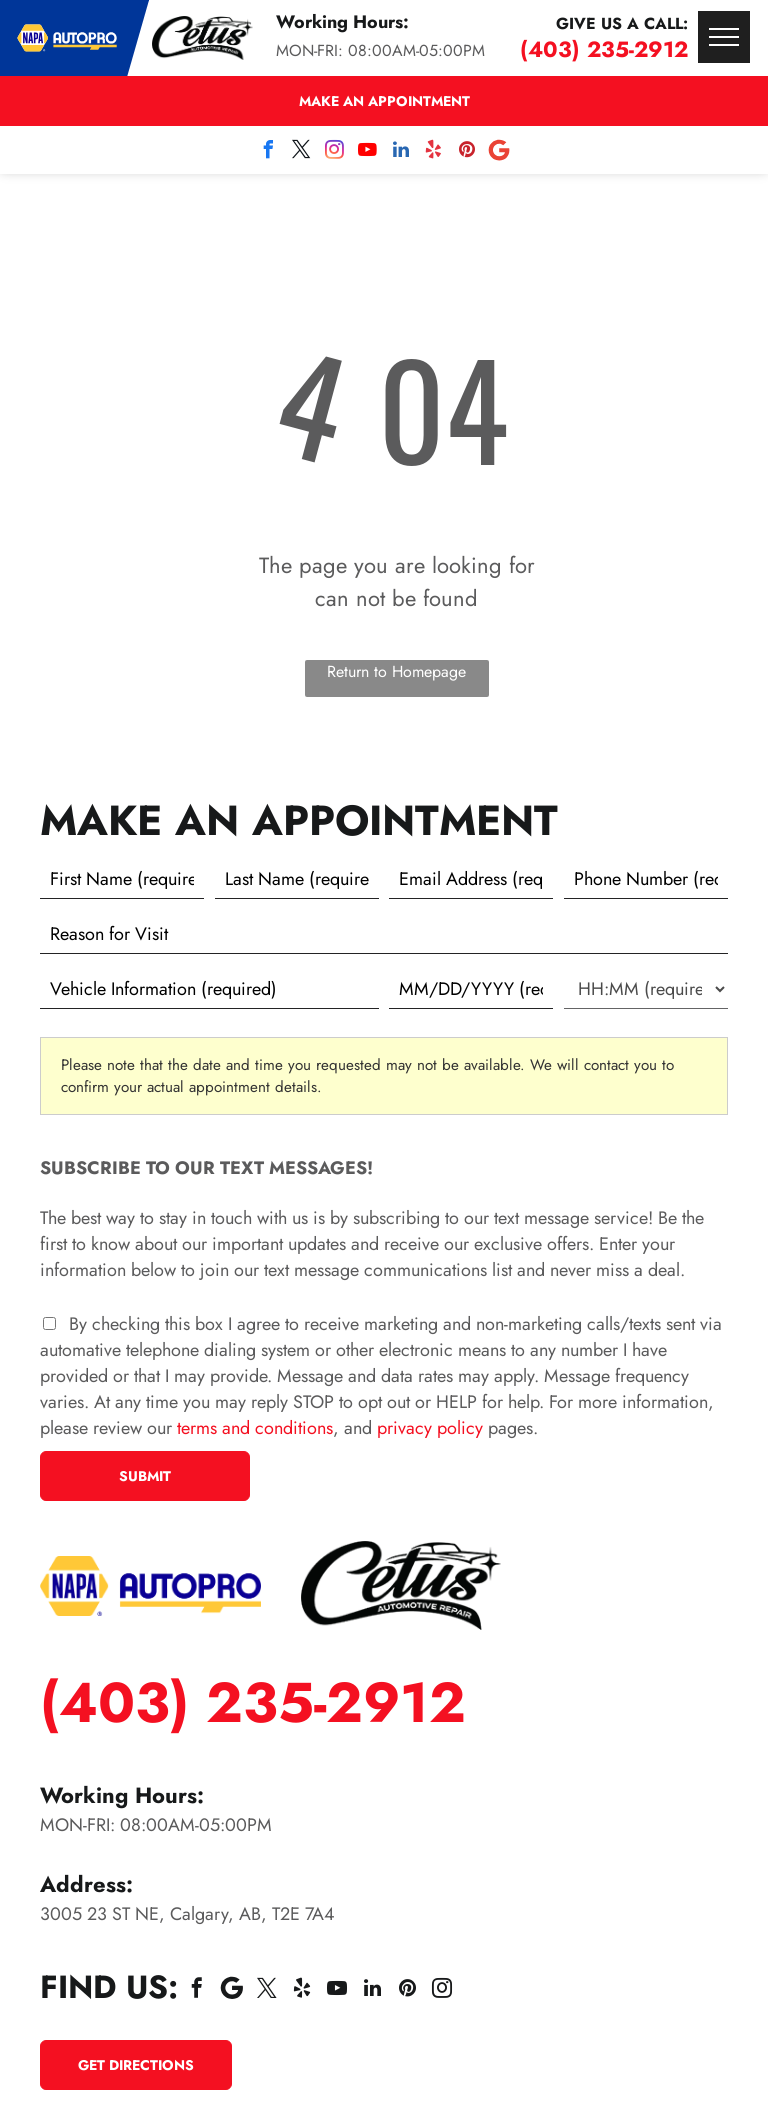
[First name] (122, 879)
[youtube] (368, 152)
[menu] (724, 37)
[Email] (471, 879)
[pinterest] (467, 152)
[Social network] (500, 152)
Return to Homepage (396, 671)
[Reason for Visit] (384, 934)
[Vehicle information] (209, 989)
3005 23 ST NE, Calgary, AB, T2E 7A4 (187, 1914)
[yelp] (434, 152)
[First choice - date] (471, 989)
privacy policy (430, 1428)
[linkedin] (401, 152)
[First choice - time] (646, 989)
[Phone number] (646, 879)
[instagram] (335, 152)
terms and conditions (255, 1428)
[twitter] (302, 152)
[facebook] (269, 152)
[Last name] (297, 879)
